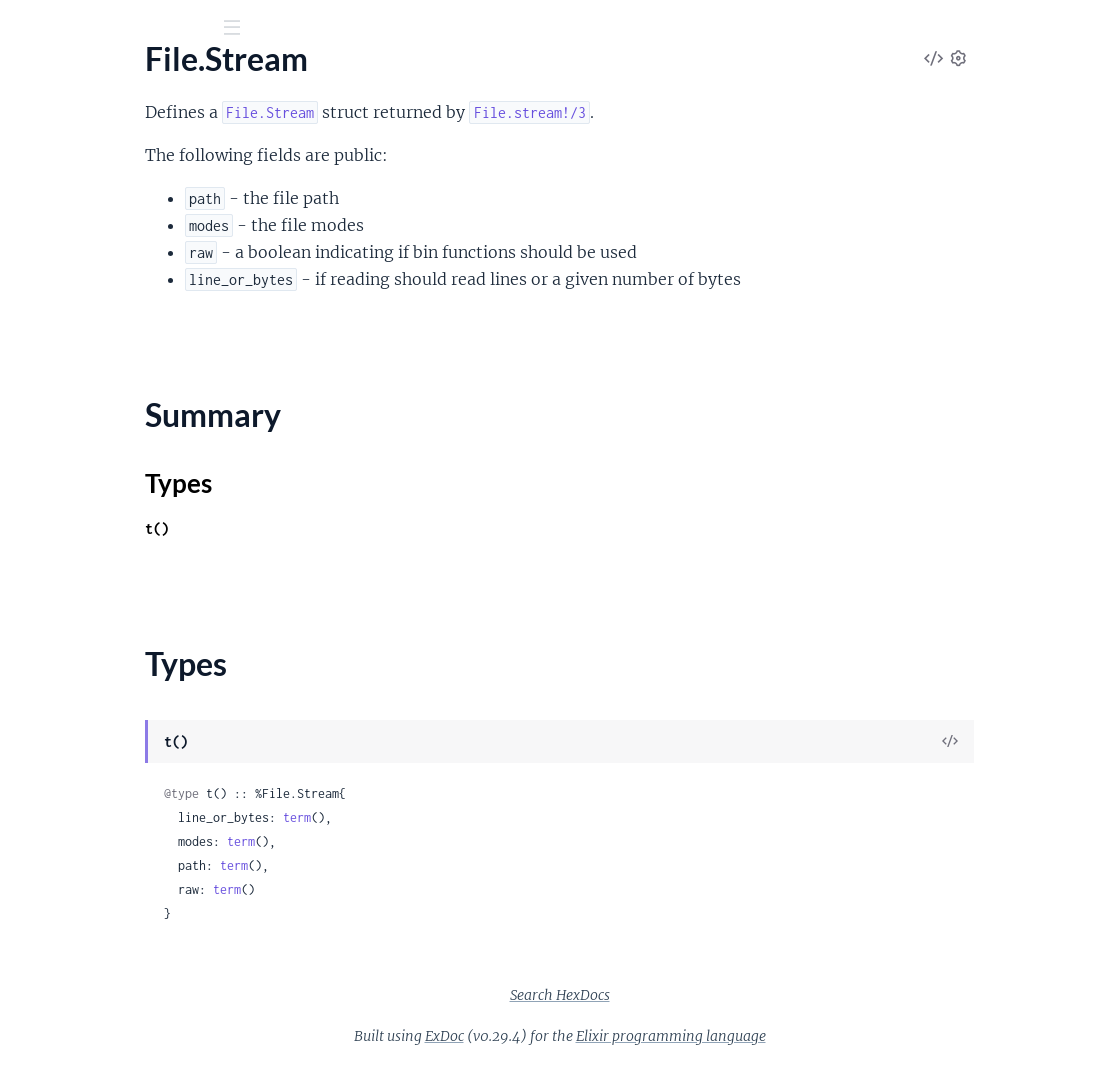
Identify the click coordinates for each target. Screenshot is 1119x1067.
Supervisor (52, 994)
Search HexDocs (710, 995)
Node (34, 913)
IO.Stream (50, 370)
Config (38, 778)
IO (24, 316)
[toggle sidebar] (271, 31)
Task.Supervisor (68, 1048)
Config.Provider (69, 805)
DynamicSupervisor (82, 859)
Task (30, 1021)
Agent (36, 724)
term (512, 817)
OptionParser (62, 397)
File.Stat (43, 194)
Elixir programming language (821, 1036)
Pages (43, 139)
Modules (121, 139)
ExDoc (594, 1036)
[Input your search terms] (150, 29)
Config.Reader (64, 832)
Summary (65, 256)
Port (30, 451)
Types (53, 280)
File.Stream (53, 221)
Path (31, 424)
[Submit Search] (29, 30)
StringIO (44, 478)
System (40, 505)
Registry (43, 967)
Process (42, 940)
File (27, 167)
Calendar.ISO (60, 601)
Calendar (46, 574)
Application (55, 751)
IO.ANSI (43, 343)
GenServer (51, 886)
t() (372, 528)
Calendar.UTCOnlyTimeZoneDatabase (142, 655)
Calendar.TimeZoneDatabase (115, 628)
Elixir (105, 79)
